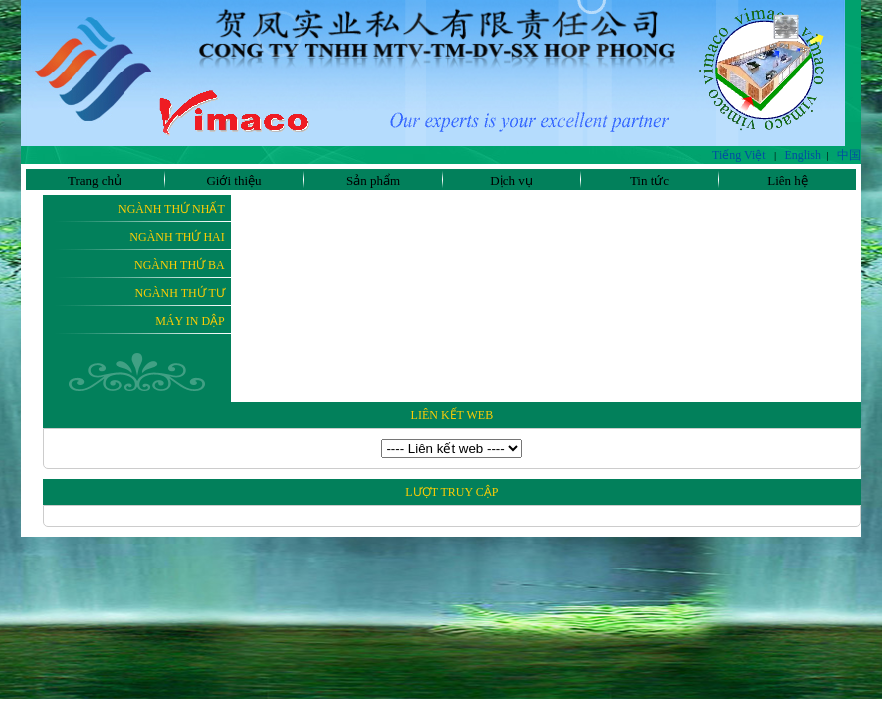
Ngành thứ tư (180, 293)
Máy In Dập (190, 321)
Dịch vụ (511, 180)
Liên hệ (787, 180)
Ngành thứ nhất (171, 209)
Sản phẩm (373, 180)
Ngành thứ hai (176, 237)
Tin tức (649, 180)
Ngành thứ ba (179, 265)
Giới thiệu (233, 180)
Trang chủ (95, 180)
